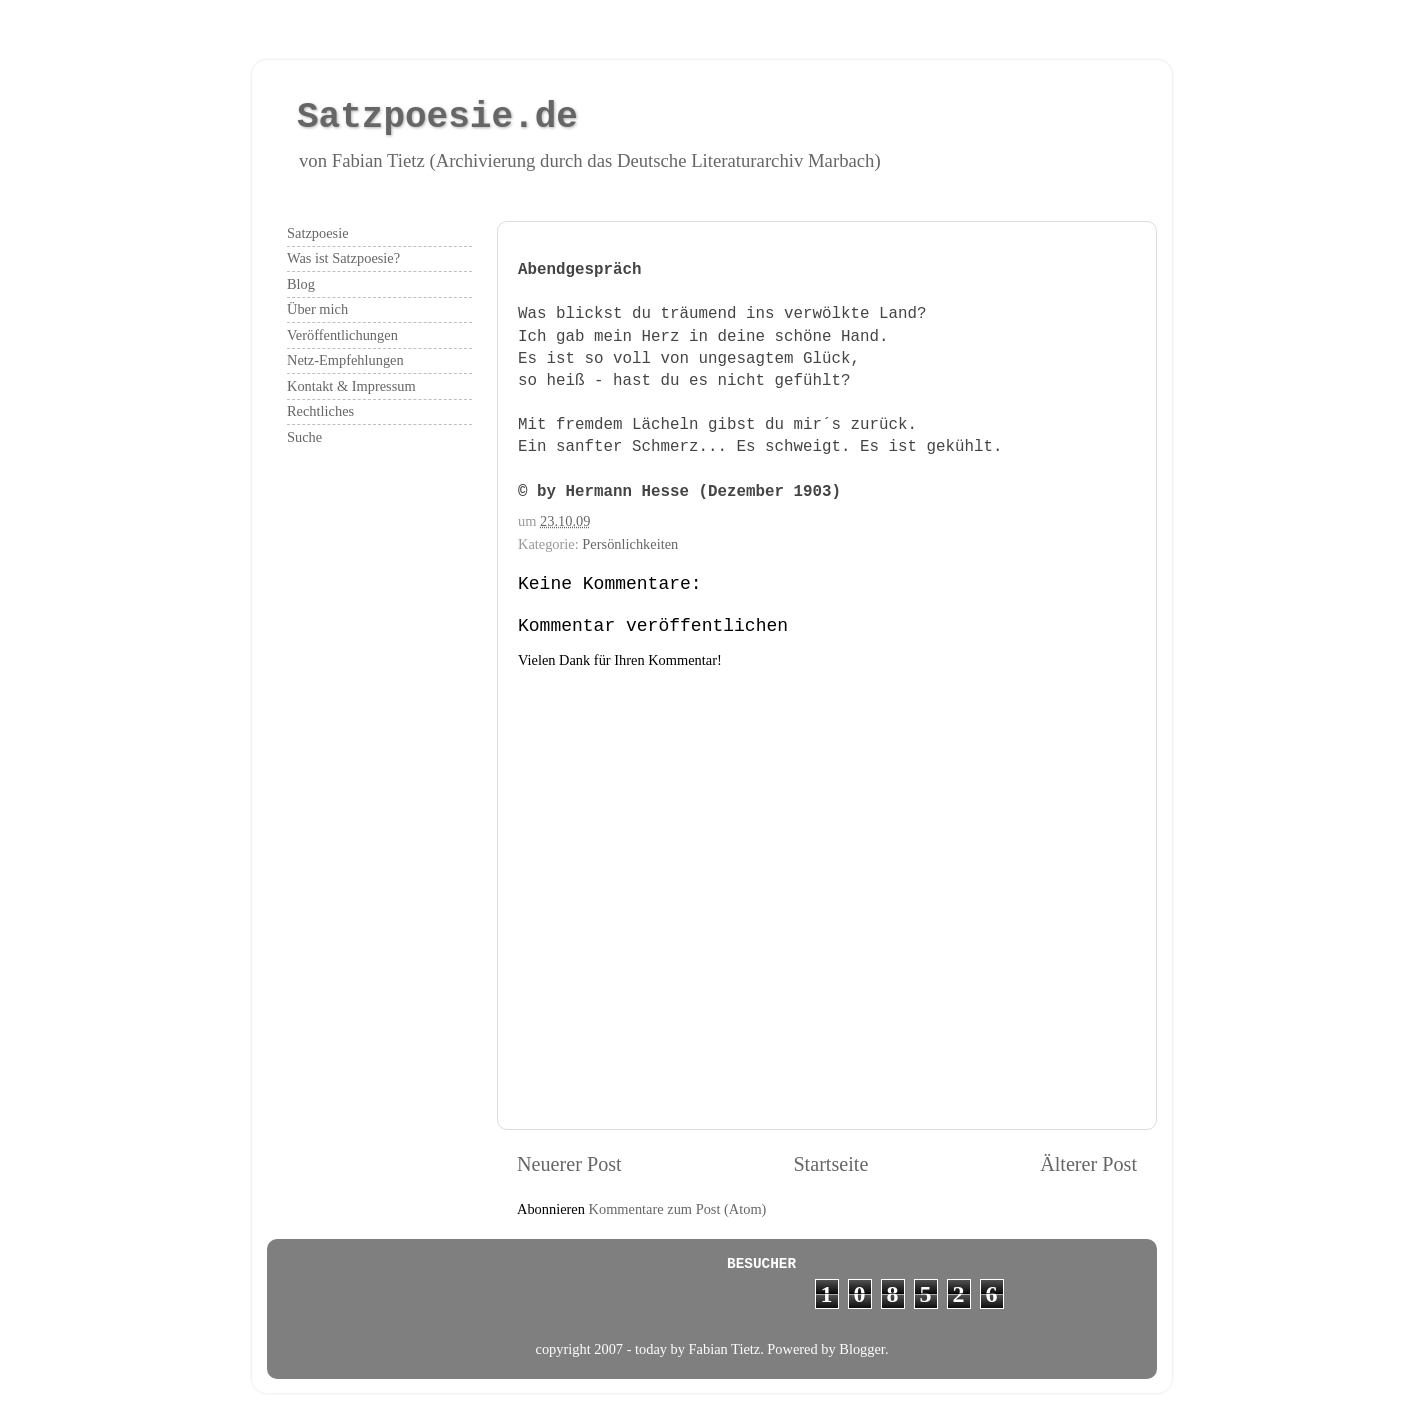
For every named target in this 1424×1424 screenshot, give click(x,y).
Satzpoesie (318, 233)
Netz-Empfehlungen (345, 360)
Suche (304, 437)
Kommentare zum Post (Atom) (678, 1209)
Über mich (317, 309)
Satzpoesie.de (437, 117)
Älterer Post (1088, 1164)
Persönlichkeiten (630, 544)
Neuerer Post (569, 1164)
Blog (301, 284)
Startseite (830, 1164)
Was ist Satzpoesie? (343, 258)
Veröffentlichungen (342, 335)
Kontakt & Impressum (351, 386)
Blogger (862, 1349)
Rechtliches (320, 411)
